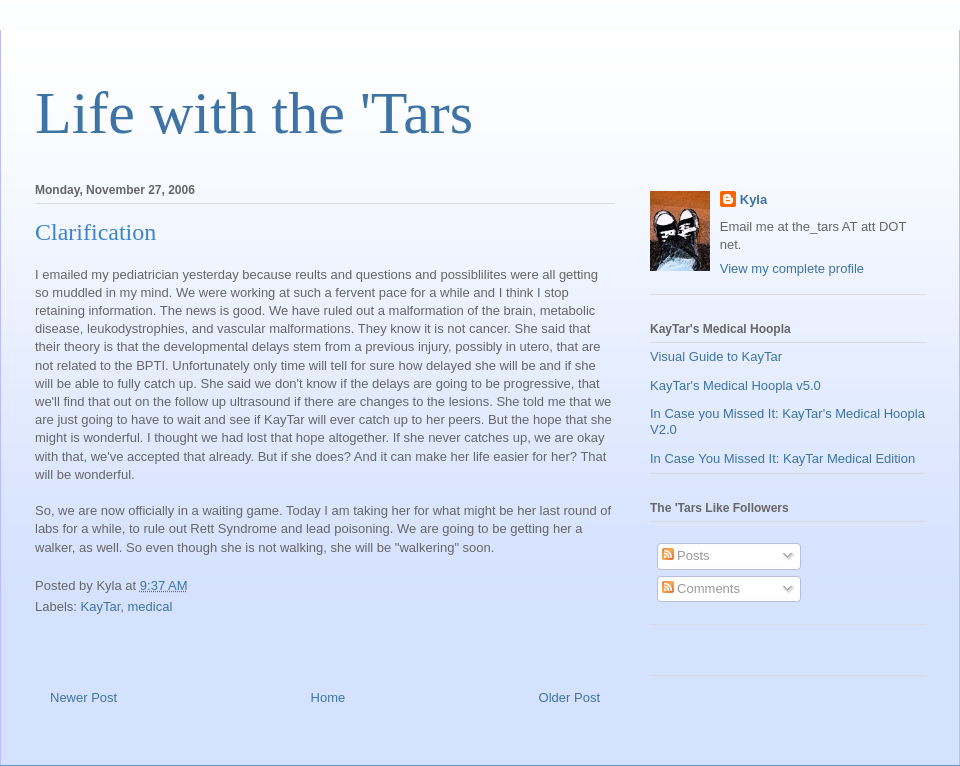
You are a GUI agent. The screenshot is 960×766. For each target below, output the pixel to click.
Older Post (569, 697)
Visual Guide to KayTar (716, 356)
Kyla (753, 199)
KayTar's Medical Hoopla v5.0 (735, 385)
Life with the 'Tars (254, 113)
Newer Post (83, 697)
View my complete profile (792, 268)
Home (328, 697)
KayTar (101, 606)
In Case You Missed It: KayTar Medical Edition (782, 458)
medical (150, 606)
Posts (686, 555)
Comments (701, 588)
